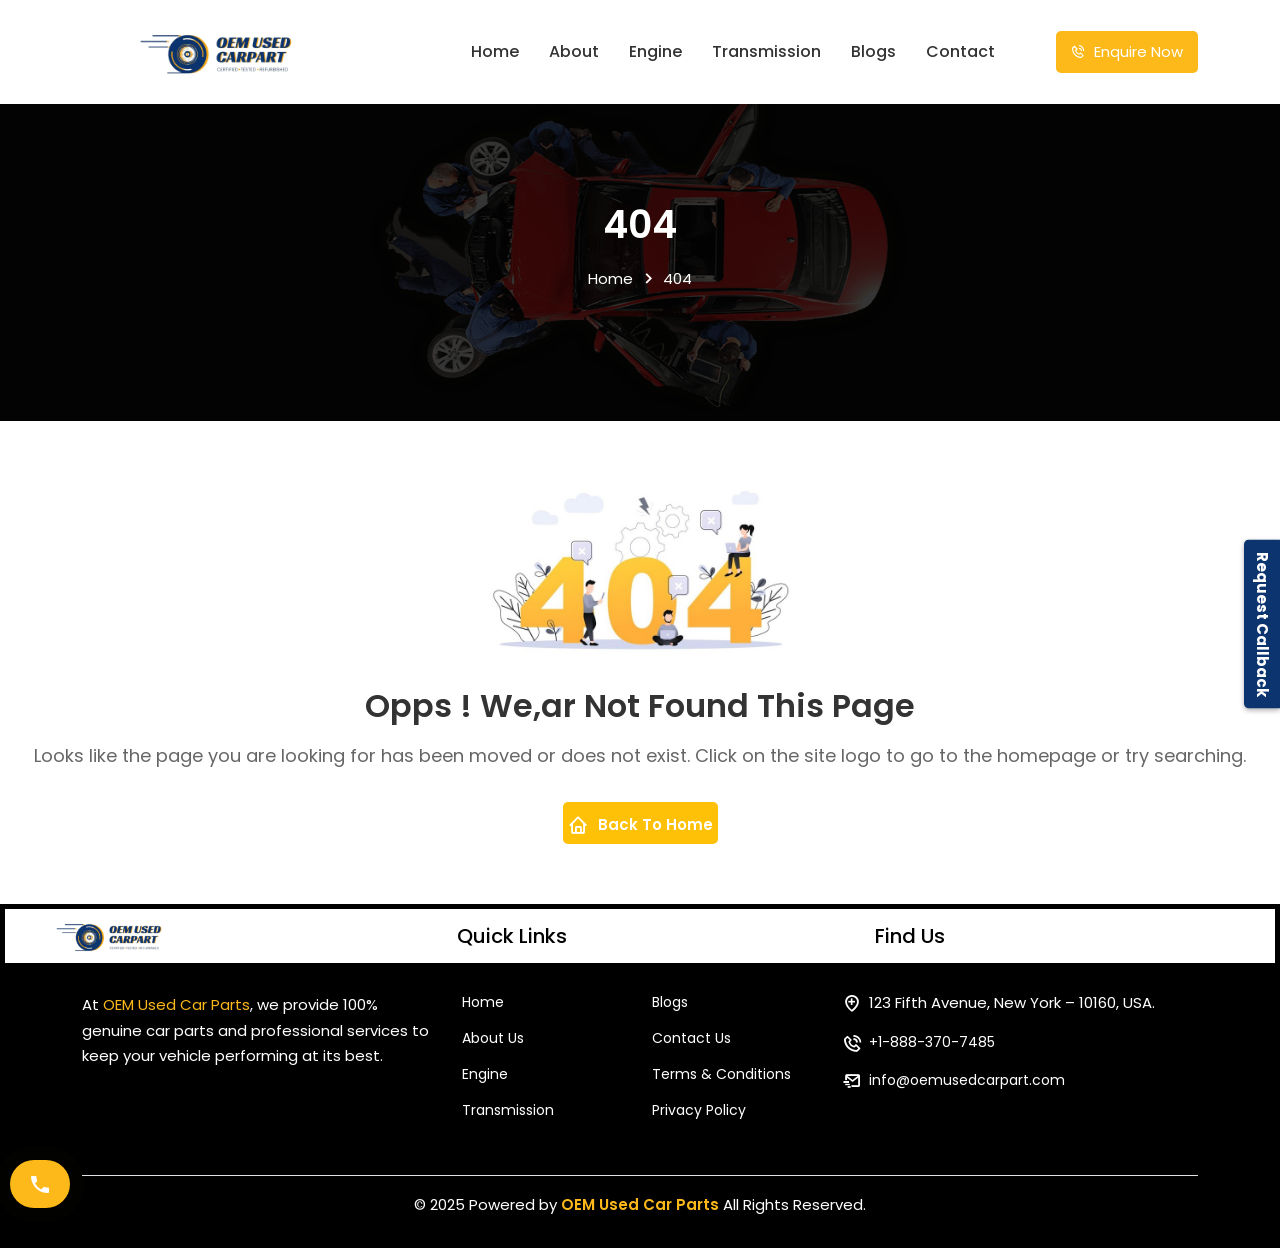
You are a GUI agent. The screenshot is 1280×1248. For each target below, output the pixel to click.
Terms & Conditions (721, 1074)
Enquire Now (1127, 51)
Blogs (873, 51)
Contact (960, 51)
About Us (493, 1038)
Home (495, 51)
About (574, 51)
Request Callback (1262, 624)
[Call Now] (40, 1184)
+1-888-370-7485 (932, 1042)
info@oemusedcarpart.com (967, 1080)
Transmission (766, 51)
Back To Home (640, 824)
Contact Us (691, 1038)
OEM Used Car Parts (640, 1204)
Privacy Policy (699, 1110)
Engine (655, 51)
